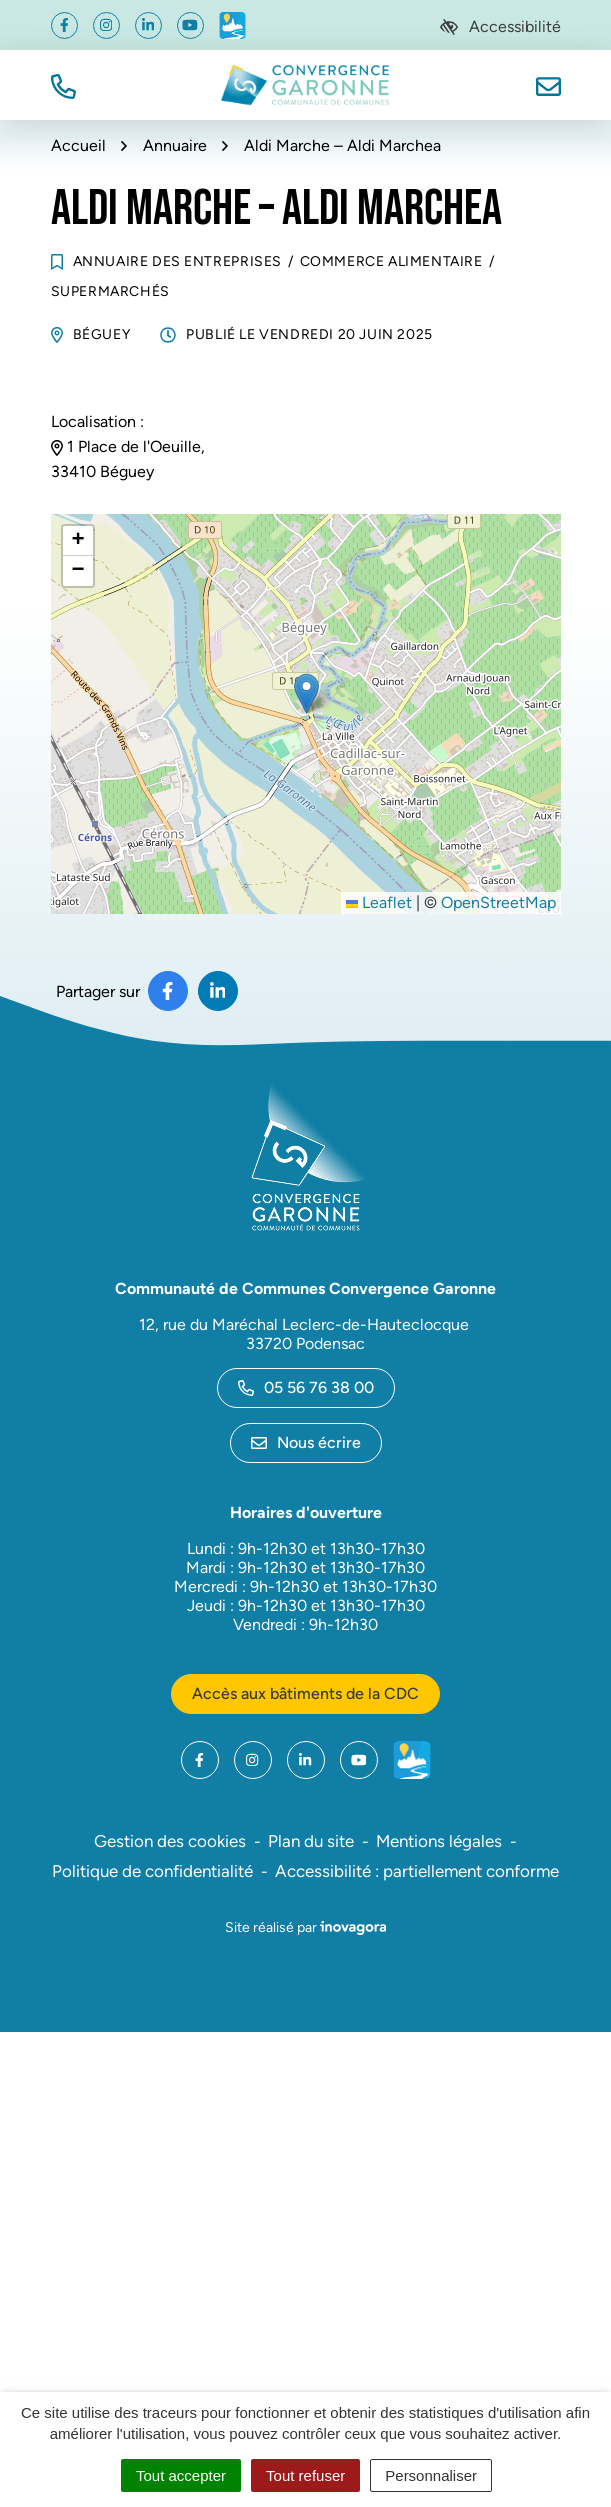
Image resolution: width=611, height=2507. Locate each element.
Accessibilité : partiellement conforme (417, 1871)
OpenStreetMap (498, 902)
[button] (63, 84)
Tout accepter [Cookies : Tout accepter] (181, 2475)
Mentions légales (439, 1841)
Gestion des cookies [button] (170, 1841)
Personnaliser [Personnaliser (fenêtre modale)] (431, 2475)
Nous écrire (306, 1442)
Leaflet (379, 902)
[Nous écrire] (548, 84)
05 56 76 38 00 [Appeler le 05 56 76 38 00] (306, 1387)
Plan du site (311, 1841)
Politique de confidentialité (152, 1871)
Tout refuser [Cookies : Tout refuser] (305, 2475)
